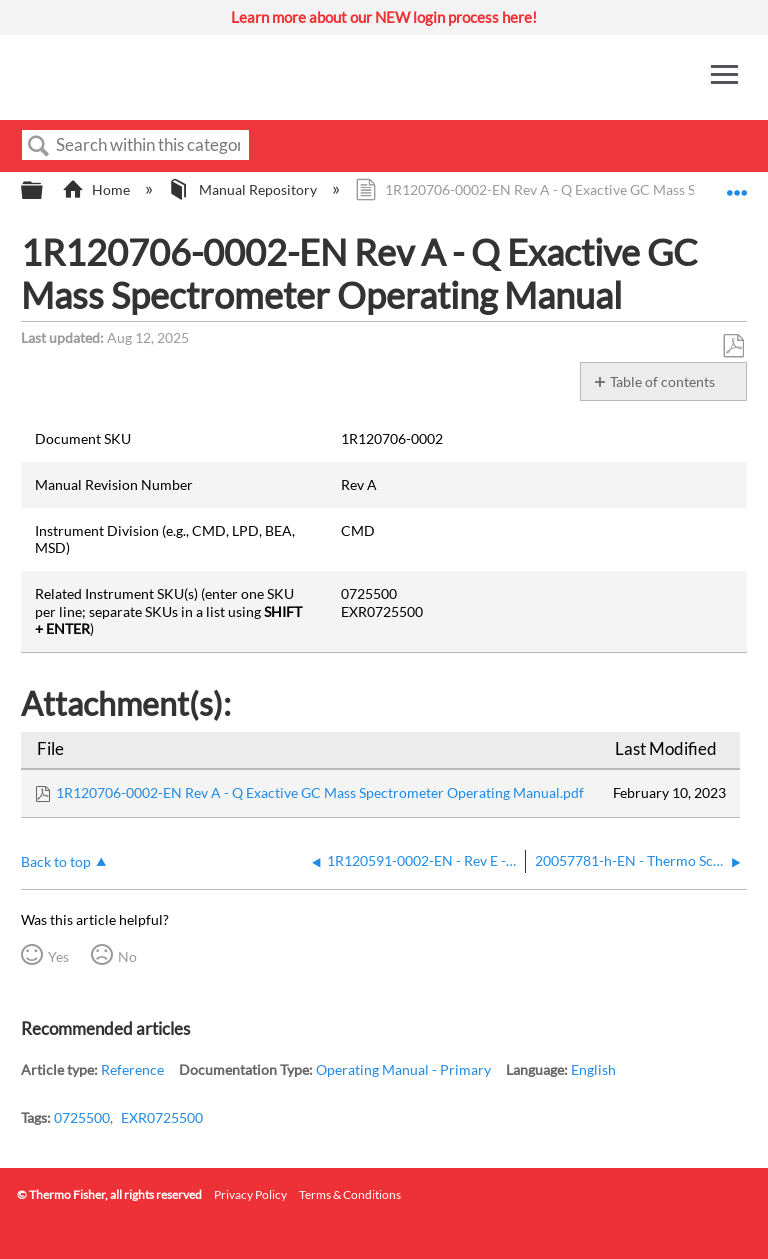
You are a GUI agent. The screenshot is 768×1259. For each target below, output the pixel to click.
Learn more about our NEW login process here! (384, 17)
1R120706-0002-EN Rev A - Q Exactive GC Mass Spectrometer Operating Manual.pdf (320, 792)
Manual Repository (243, 189)
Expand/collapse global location (737, 184)
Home (97, 189)
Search (39, 146)
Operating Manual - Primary (403, 1069)
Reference (132, 1069)
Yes (58, 956)
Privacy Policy (250, 1194)
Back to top (56, 861)
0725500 (82, 1117)
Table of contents (662, 381)
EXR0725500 (162, 1117)
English (593, 1069)
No (127, 956)
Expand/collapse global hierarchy (45, 191)
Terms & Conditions (350, 1194)
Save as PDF (733, 346)
